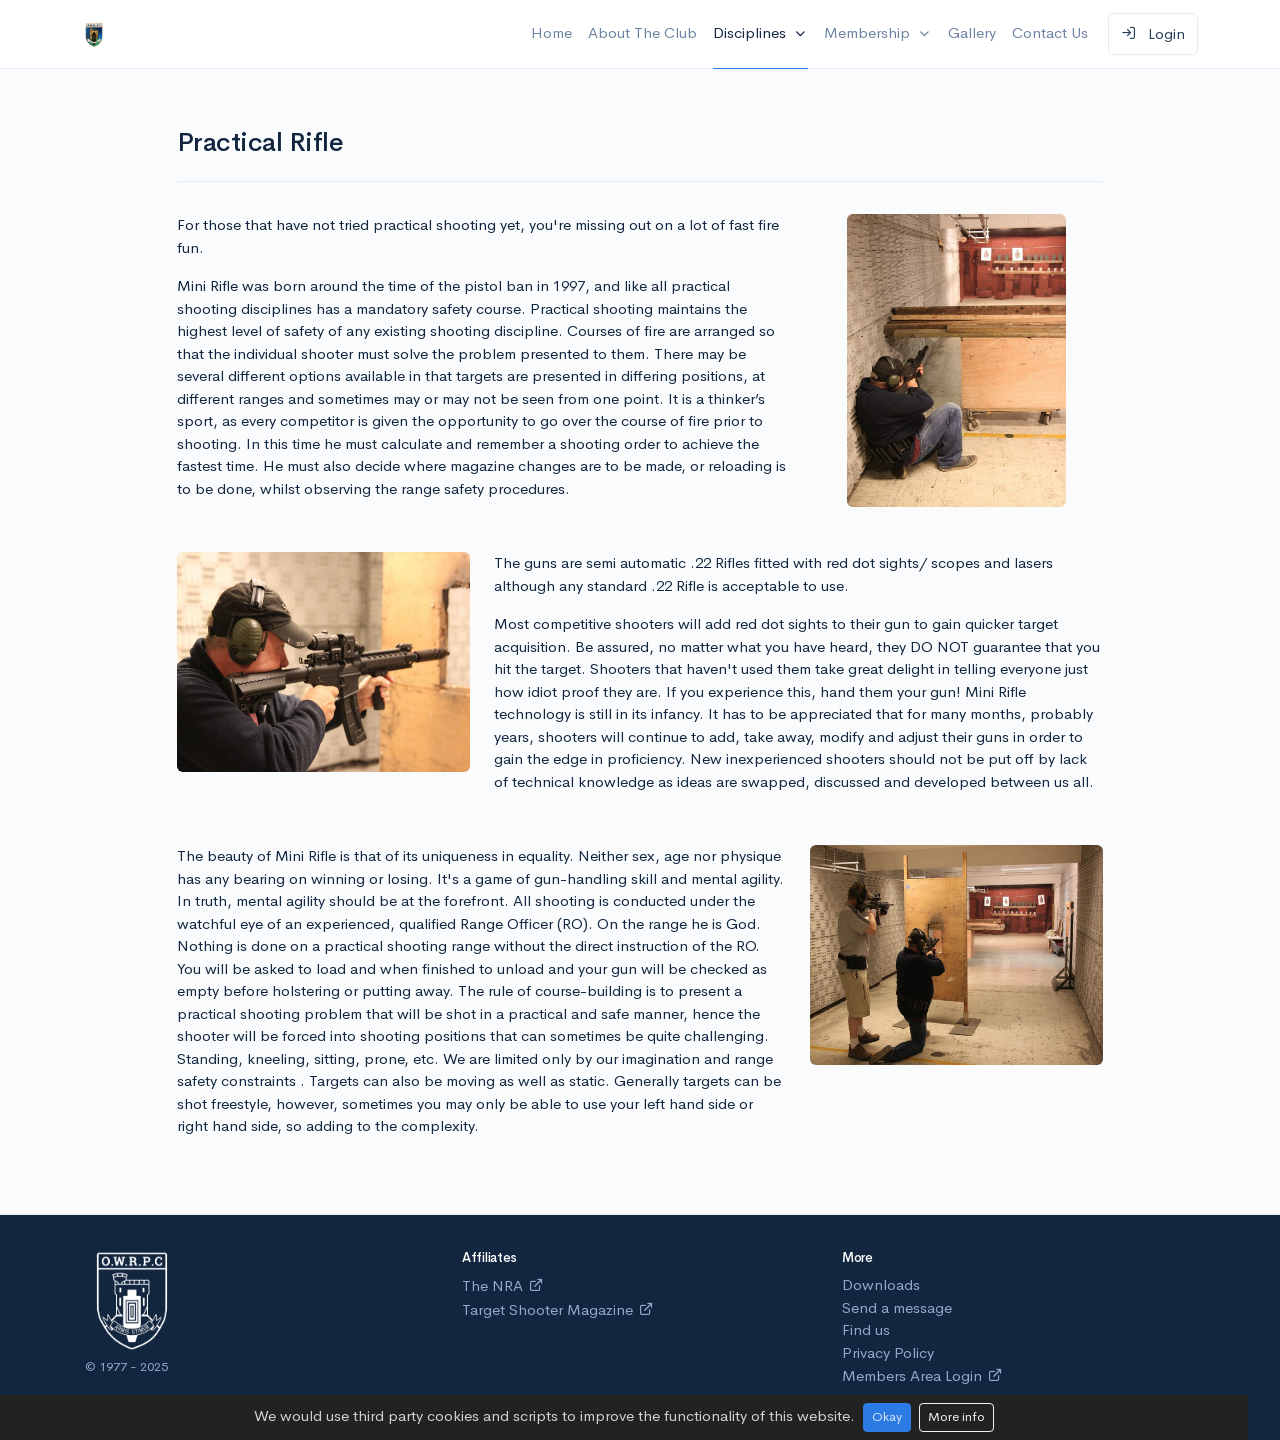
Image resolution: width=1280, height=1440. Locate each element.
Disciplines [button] (751, 32)
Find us (866, 1329)
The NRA (503, 1285)
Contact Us (1050, 32)
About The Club (642, 32)
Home (551, 32)
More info (956, 1416)
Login (1153, 33)
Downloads (881, 1284)
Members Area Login (922, 1375)
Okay (887, 1416)
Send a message (897, 1307)
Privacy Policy (888, 1352)
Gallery (972, 32)
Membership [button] (869, 32)
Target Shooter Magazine (558, 1309)
